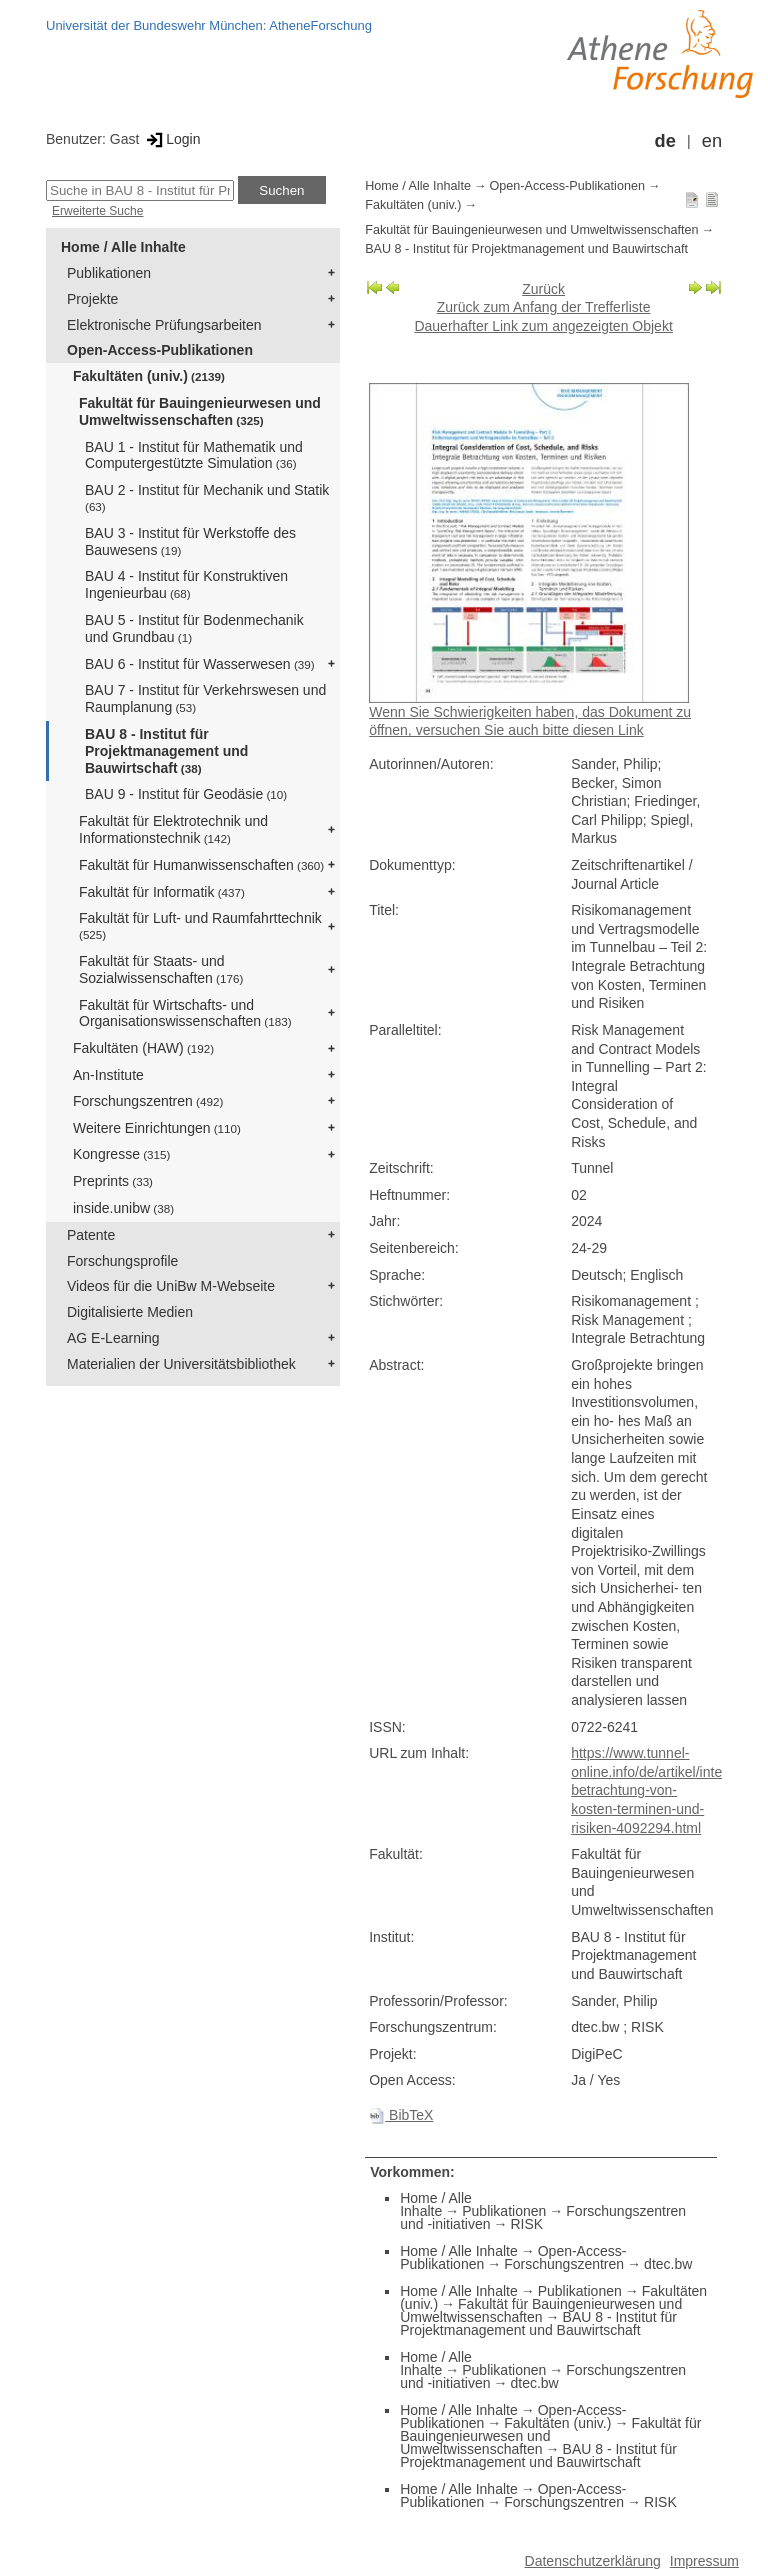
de (665, 141)
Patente (91, 1235)
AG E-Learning (113, 1338)
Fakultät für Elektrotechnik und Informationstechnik (173, 829)
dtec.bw (668, 2264)
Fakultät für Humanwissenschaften (201, 865)
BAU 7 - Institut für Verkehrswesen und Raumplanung (205, 698)
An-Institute (108, 1075)
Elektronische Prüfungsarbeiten (164, 325)
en (712, 141)
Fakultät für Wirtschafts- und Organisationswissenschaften (185, 1013)
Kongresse (121, 1154)
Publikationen (109, 273)
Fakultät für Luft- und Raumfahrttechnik (200, 925)
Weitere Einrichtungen (157, 1128)
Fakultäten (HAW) (143, 1048)
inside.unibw (123, 1208)
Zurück (543, 289)
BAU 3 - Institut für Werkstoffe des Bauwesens (190, 541)
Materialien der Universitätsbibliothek (181, 1364)
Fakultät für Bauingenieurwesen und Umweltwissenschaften (200, 411)
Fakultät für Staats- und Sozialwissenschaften (161, 969)
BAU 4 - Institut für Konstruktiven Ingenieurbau (186, 584)
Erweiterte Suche (97, 211)
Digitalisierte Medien (130, 1312)
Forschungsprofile (122, 1261)
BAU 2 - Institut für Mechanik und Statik (207, 497)
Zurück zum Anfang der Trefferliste (544, 307)
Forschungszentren (148, 1101)
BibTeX (401, 2115)
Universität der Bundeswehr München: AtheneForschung (209, 25)
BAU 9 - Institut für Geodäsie (186, 794)
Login (171, 139)
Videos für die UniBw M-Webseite (171, 1286)
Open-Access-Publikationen (160, 350)
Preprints (113, 1181)
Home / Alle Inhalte (123, 247)
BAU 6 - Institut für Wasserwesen (200, 664)
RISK (526, 2224)
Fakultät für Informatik (162, 892)
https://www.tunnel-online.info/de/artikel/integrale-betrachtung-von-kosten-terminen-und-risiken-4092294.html (664, 1790)
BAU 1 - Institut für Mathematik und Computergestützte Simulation (194, 455)
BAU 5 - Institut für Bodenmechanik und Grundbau (194, 628)
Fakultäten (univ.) (149, 376)
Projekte (92, 299)
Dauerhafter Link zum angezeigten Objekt (543, 326)
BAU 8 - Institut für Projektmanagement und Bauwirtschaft (166, 751)
